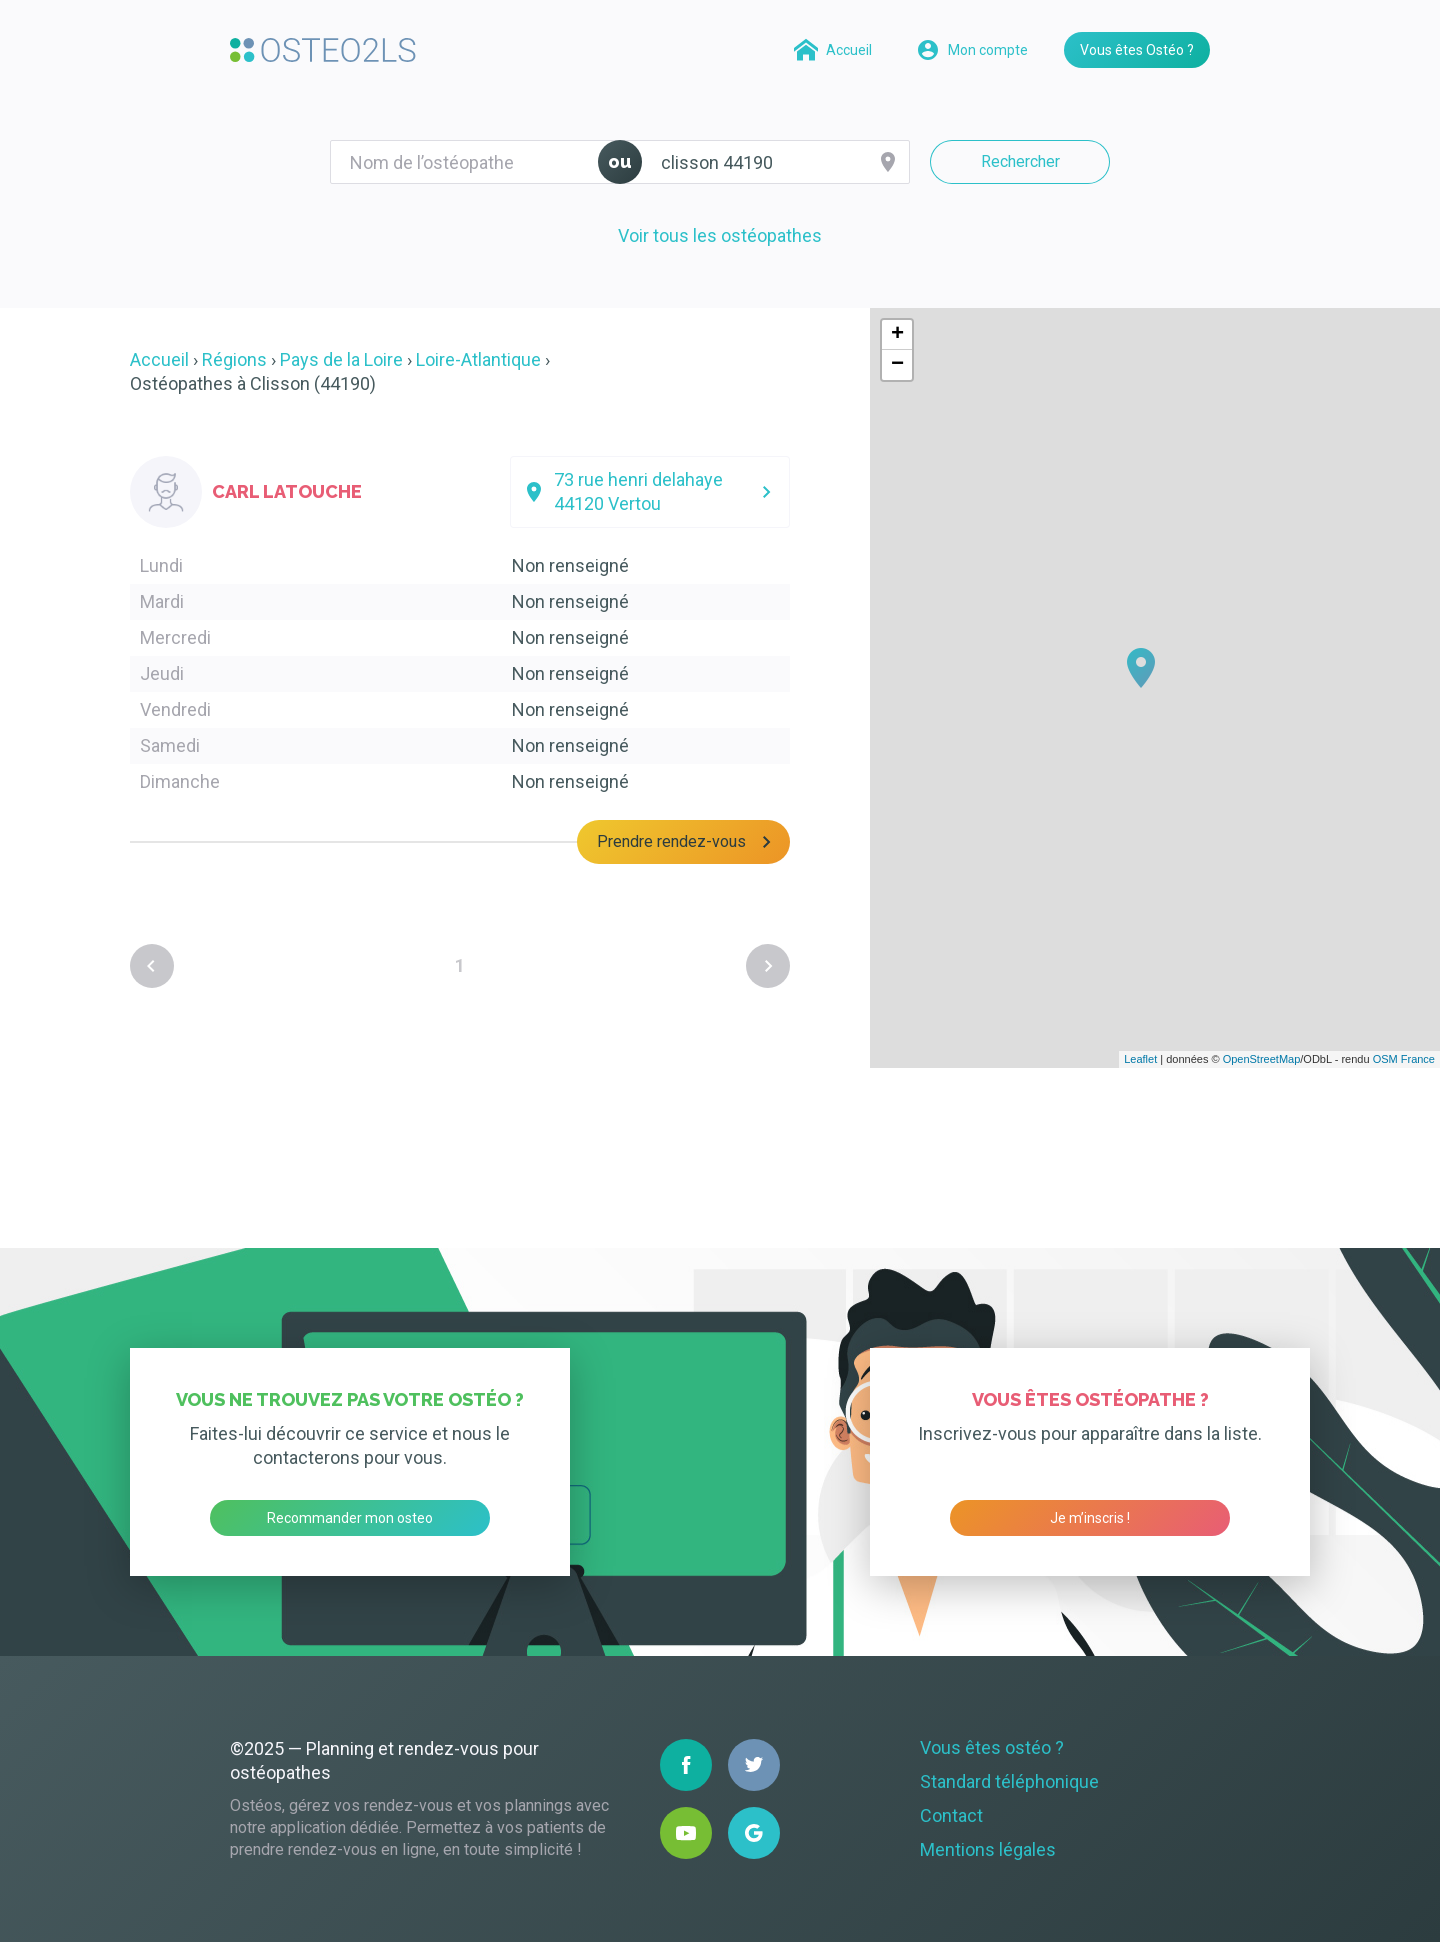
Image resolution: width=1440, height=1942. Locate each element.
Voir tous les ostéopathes (720, 235)
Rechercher (1020, 161)
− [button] (897, 365)
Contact (951, 1815)
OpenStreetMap (1262, 1059)
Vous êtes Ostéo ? (1137, 50)
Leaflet (1140, 1059)
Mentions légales (988, 1849)
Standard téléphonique (1009, 1781)
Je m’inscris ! (1090, 1518)
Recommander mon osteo (350, 1518)
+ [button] (897, 335)
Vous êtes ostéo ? (992, 1747)
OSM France (1404, 1059)
